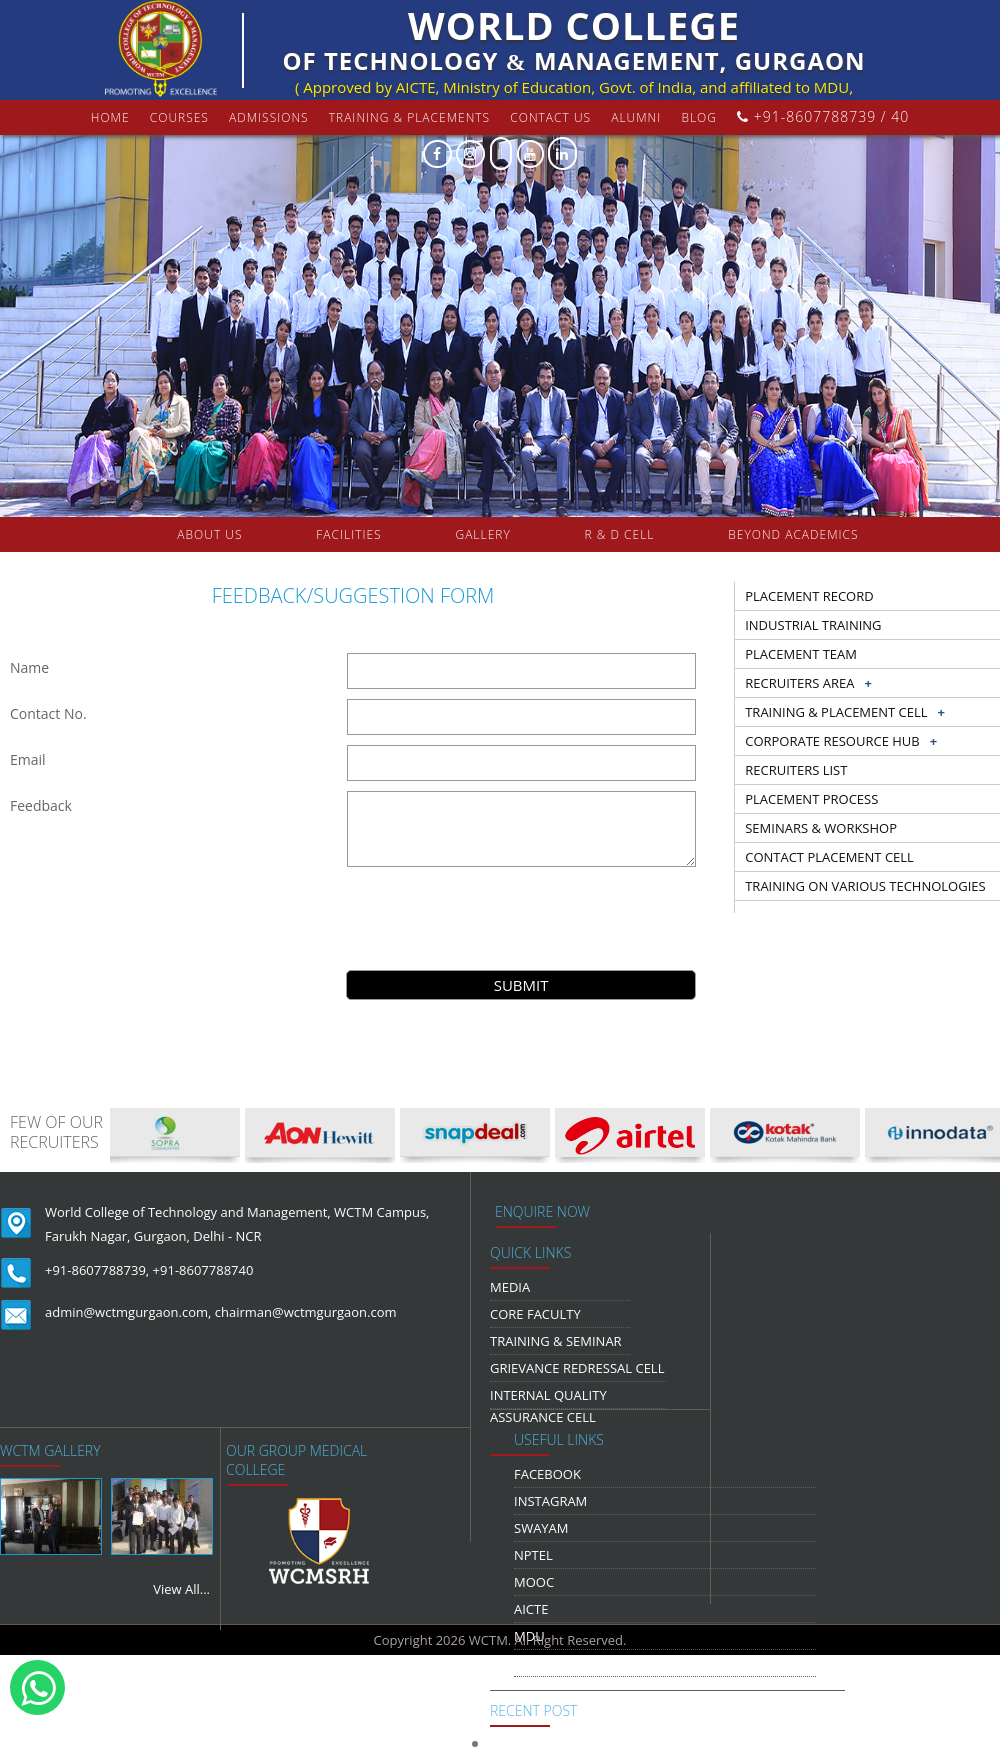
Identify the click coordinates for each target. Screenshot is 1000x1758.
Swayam (541, 1528)
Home (110, 117)
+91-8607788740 (203, 1270)
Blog (699, 117)
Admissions (269, 117)
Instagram (550, 1501)
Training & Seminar (556, 1341)
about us (209, 534)
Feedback (41, 805)
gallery (482, 534)
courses (179, 117)
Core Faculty (535, 1314)
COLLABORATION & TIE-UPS (520, 569)
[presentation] (521, 916)
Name (29, 667)
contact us (550, 117)
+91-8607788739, (97, 1270)
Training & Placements (409, 117)
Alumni (636, 117)
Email (28, 759)
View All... (181, 1589)
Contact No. (48, 713)
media (510, 1287)
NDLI (529, 1663)
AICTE (531, 1609)
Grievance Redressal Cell (577, 1368)
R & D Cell (620, 534)
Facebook (547, 1474)
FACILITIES (348, 534)
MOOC (534, 1582)
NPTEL (533, 1555)
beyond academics (795, 534)
